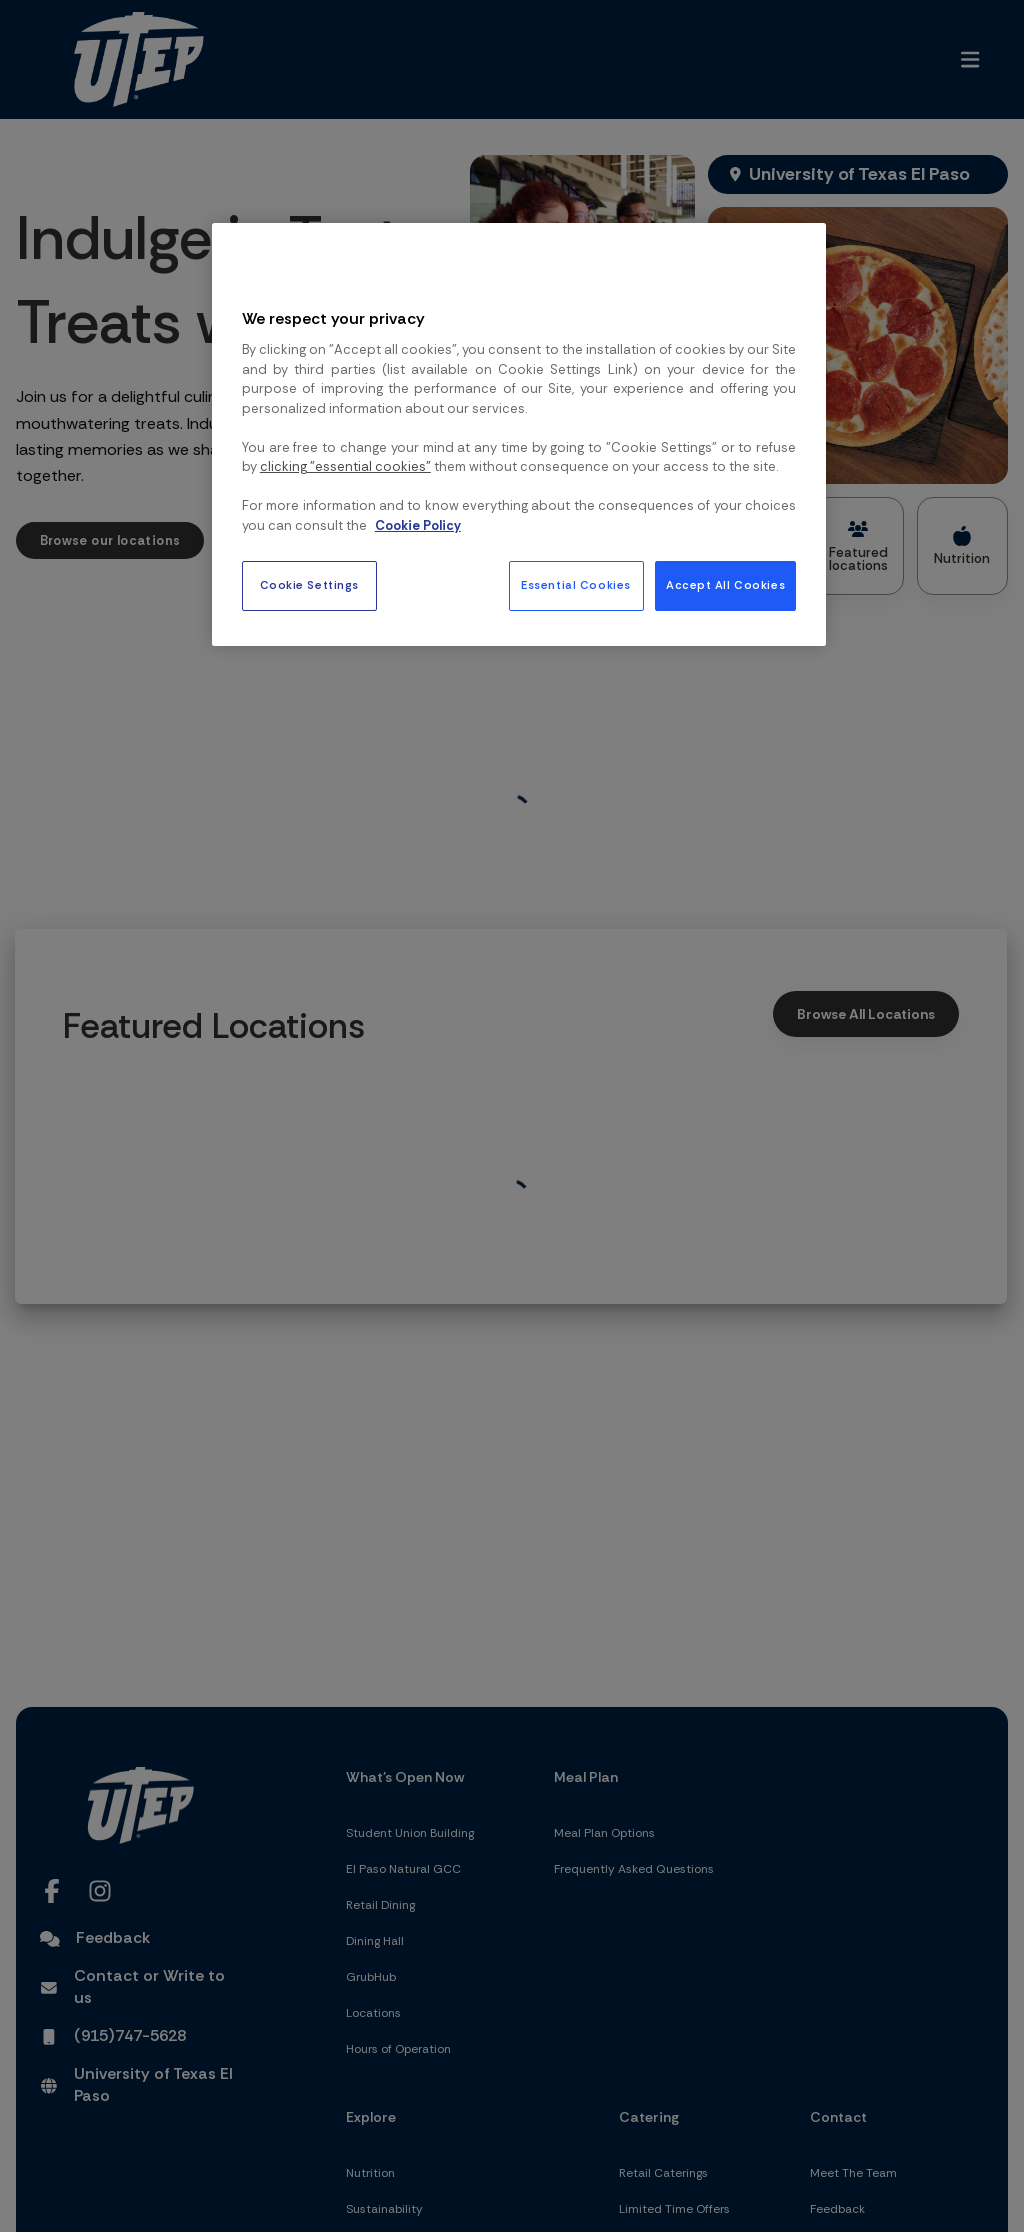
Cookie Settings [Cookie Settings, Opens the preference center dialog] (310, 585)
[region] (519, 434)
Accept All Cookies (725, 585)
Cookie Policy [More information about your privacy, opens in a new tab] (418, 525)
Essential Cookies (576, 585)
